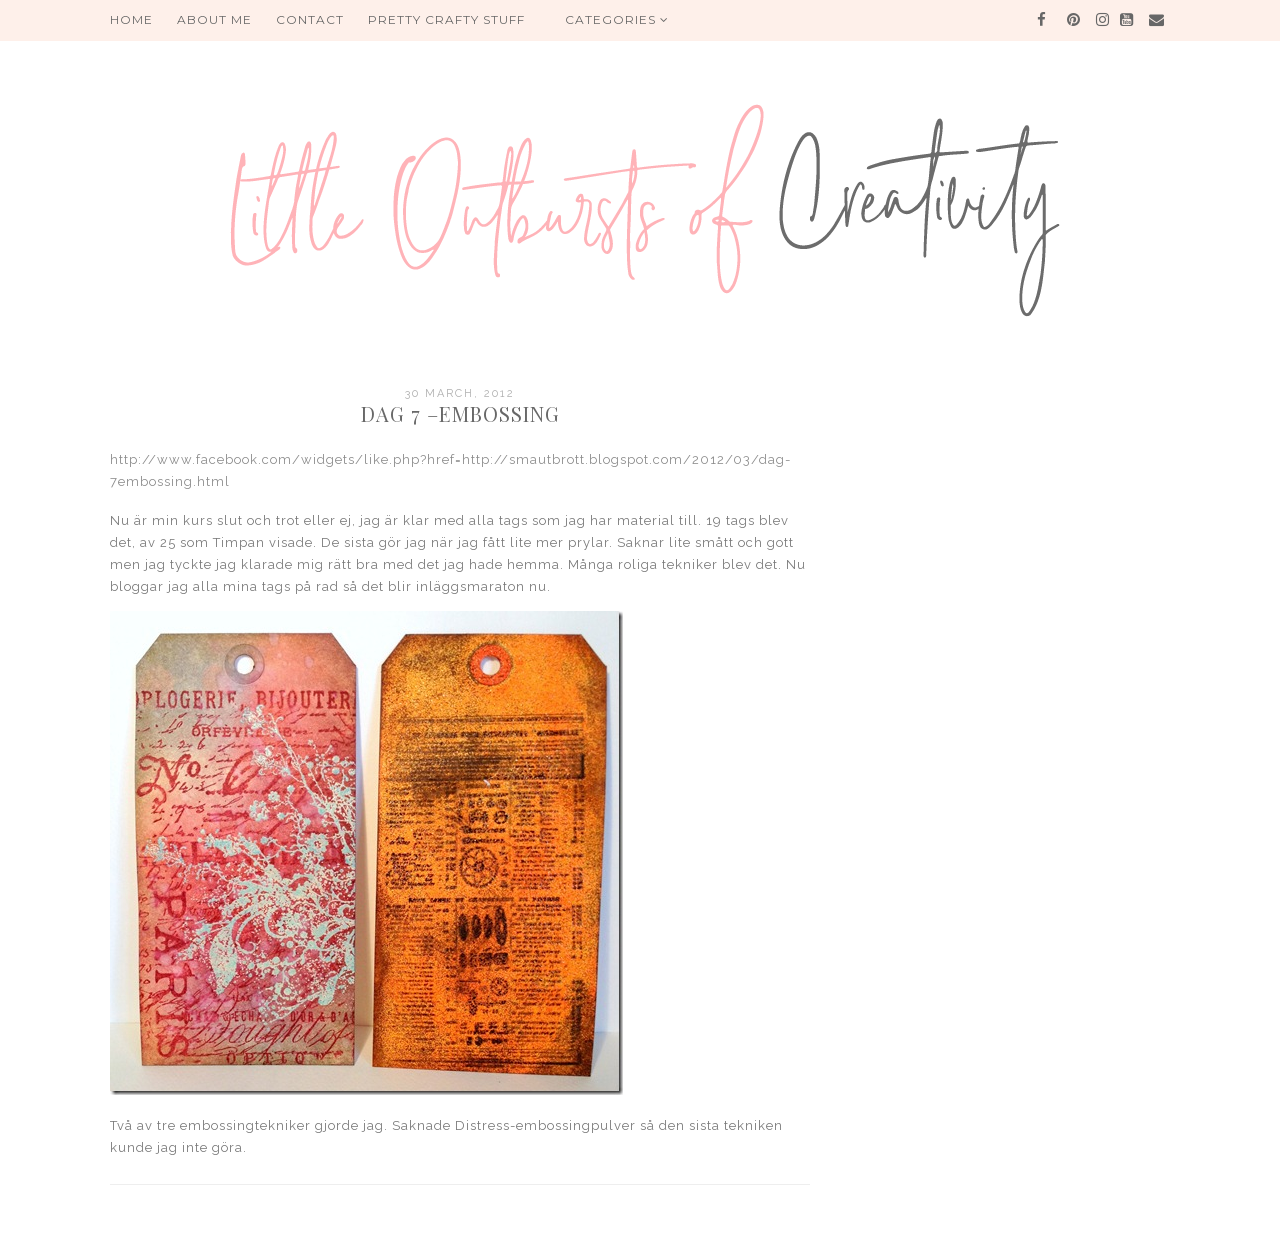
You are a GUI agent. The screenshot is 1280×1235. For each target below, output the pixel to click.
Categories (617, 19)
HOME (131, 19)
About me (214, 19)
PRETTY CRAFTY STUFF (446, 19)
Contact (310, 19)
